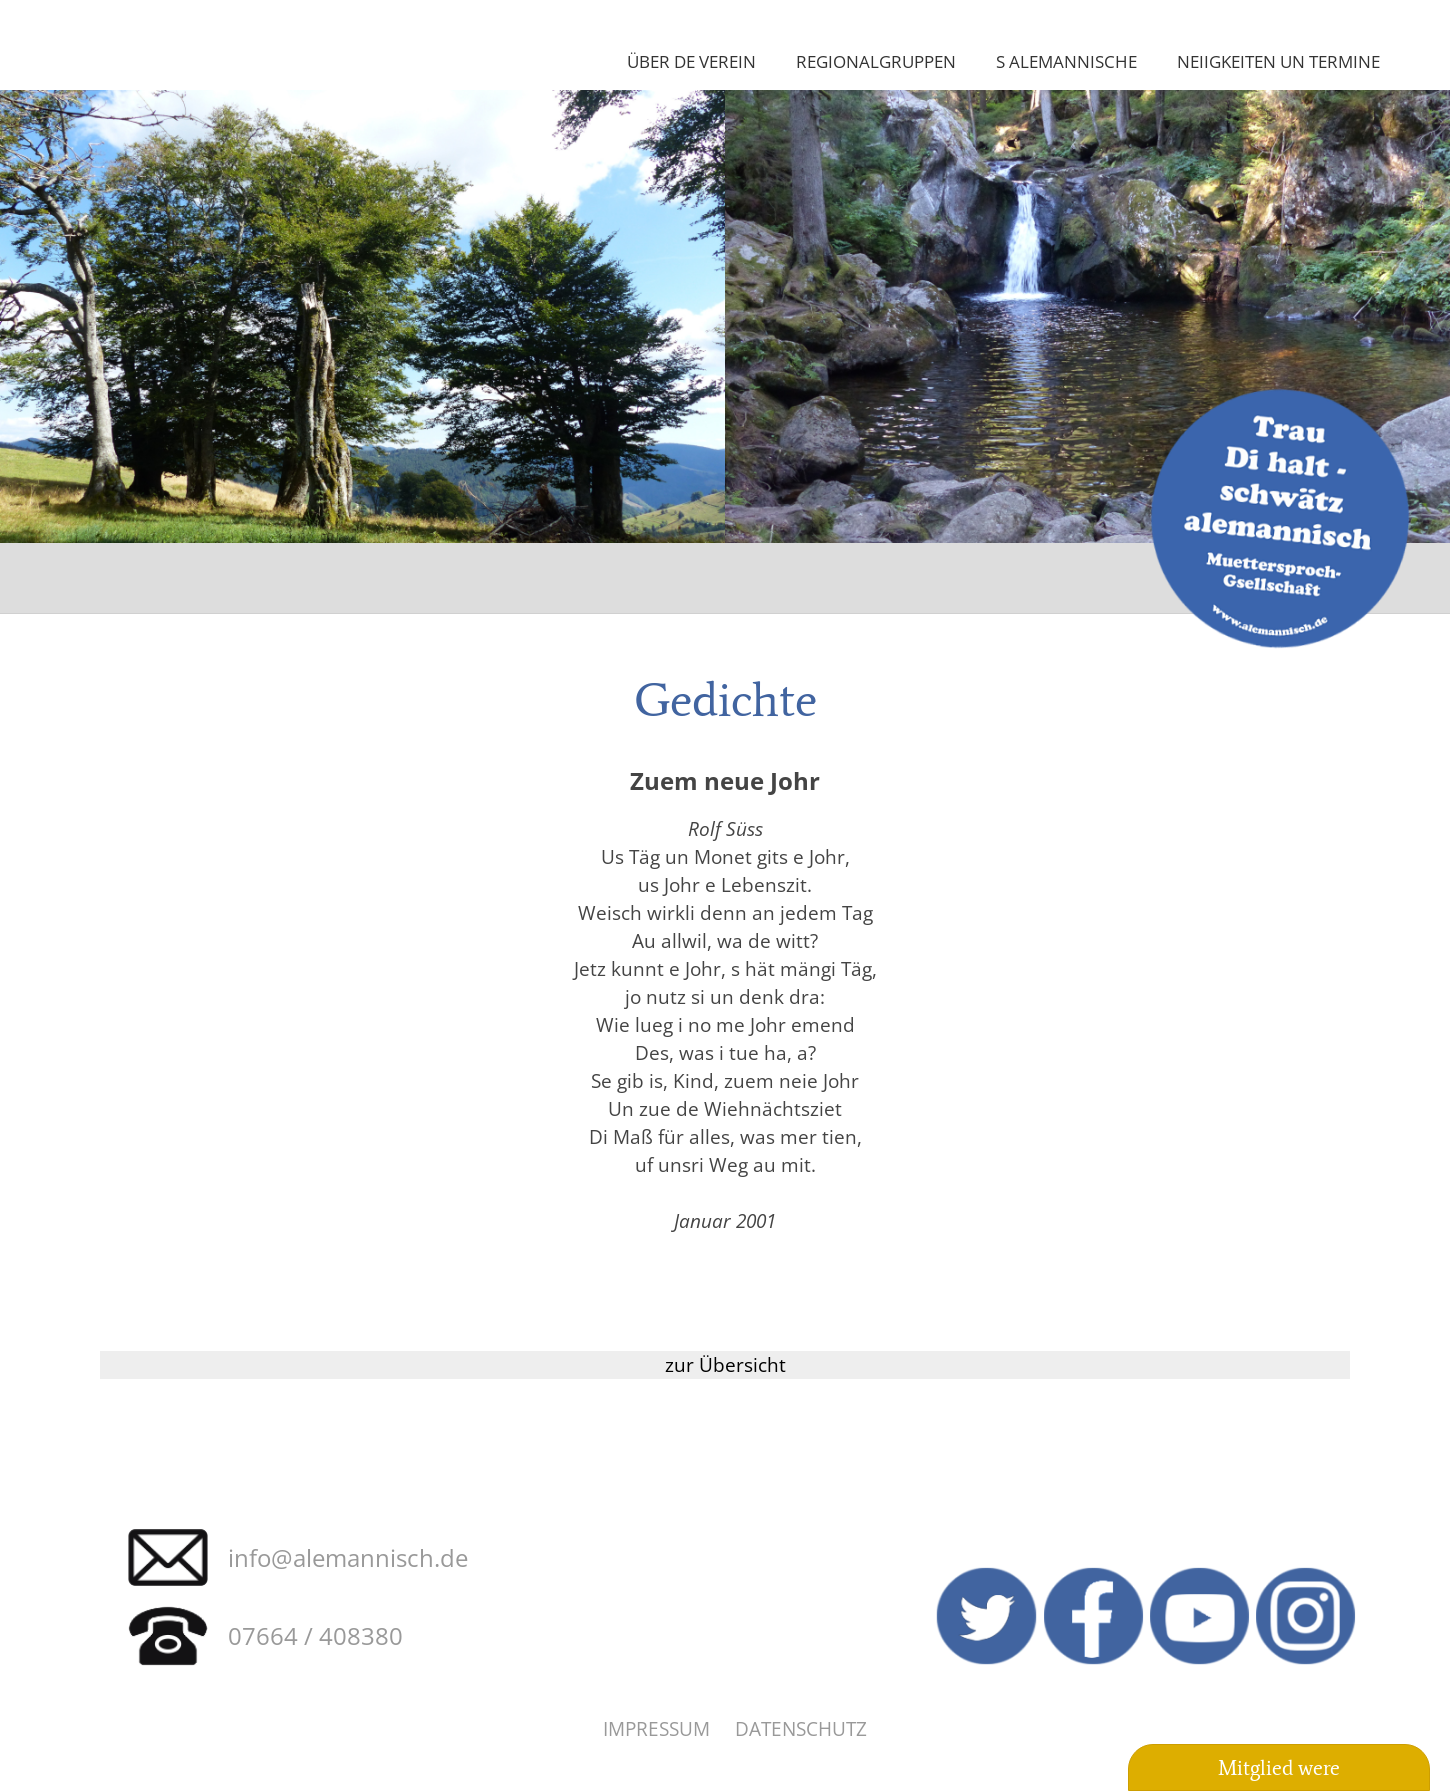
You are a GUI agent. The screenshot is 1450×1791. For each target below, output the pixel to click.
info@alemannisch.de (348, 1557)
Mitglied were (1279, 1768)
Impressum (656, 1728)
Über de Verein (691, 61)
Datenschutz (801, 1728)
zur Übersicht (725, 1364)
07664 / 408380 (315, 1635)
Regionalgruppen (876, 61)
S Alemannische (1066, 61)
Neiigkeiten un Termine (1278, 61)
